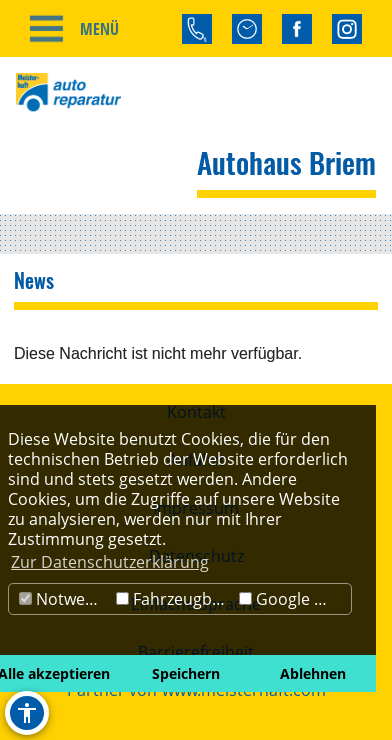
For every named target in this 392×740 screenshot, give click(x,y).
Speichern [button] (186, 673)
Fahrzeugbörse (175, 599)
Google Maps (295, 599)
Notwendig (65, 599)
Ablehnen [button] (313, 673)
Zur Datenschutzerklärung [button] (110, 562)
